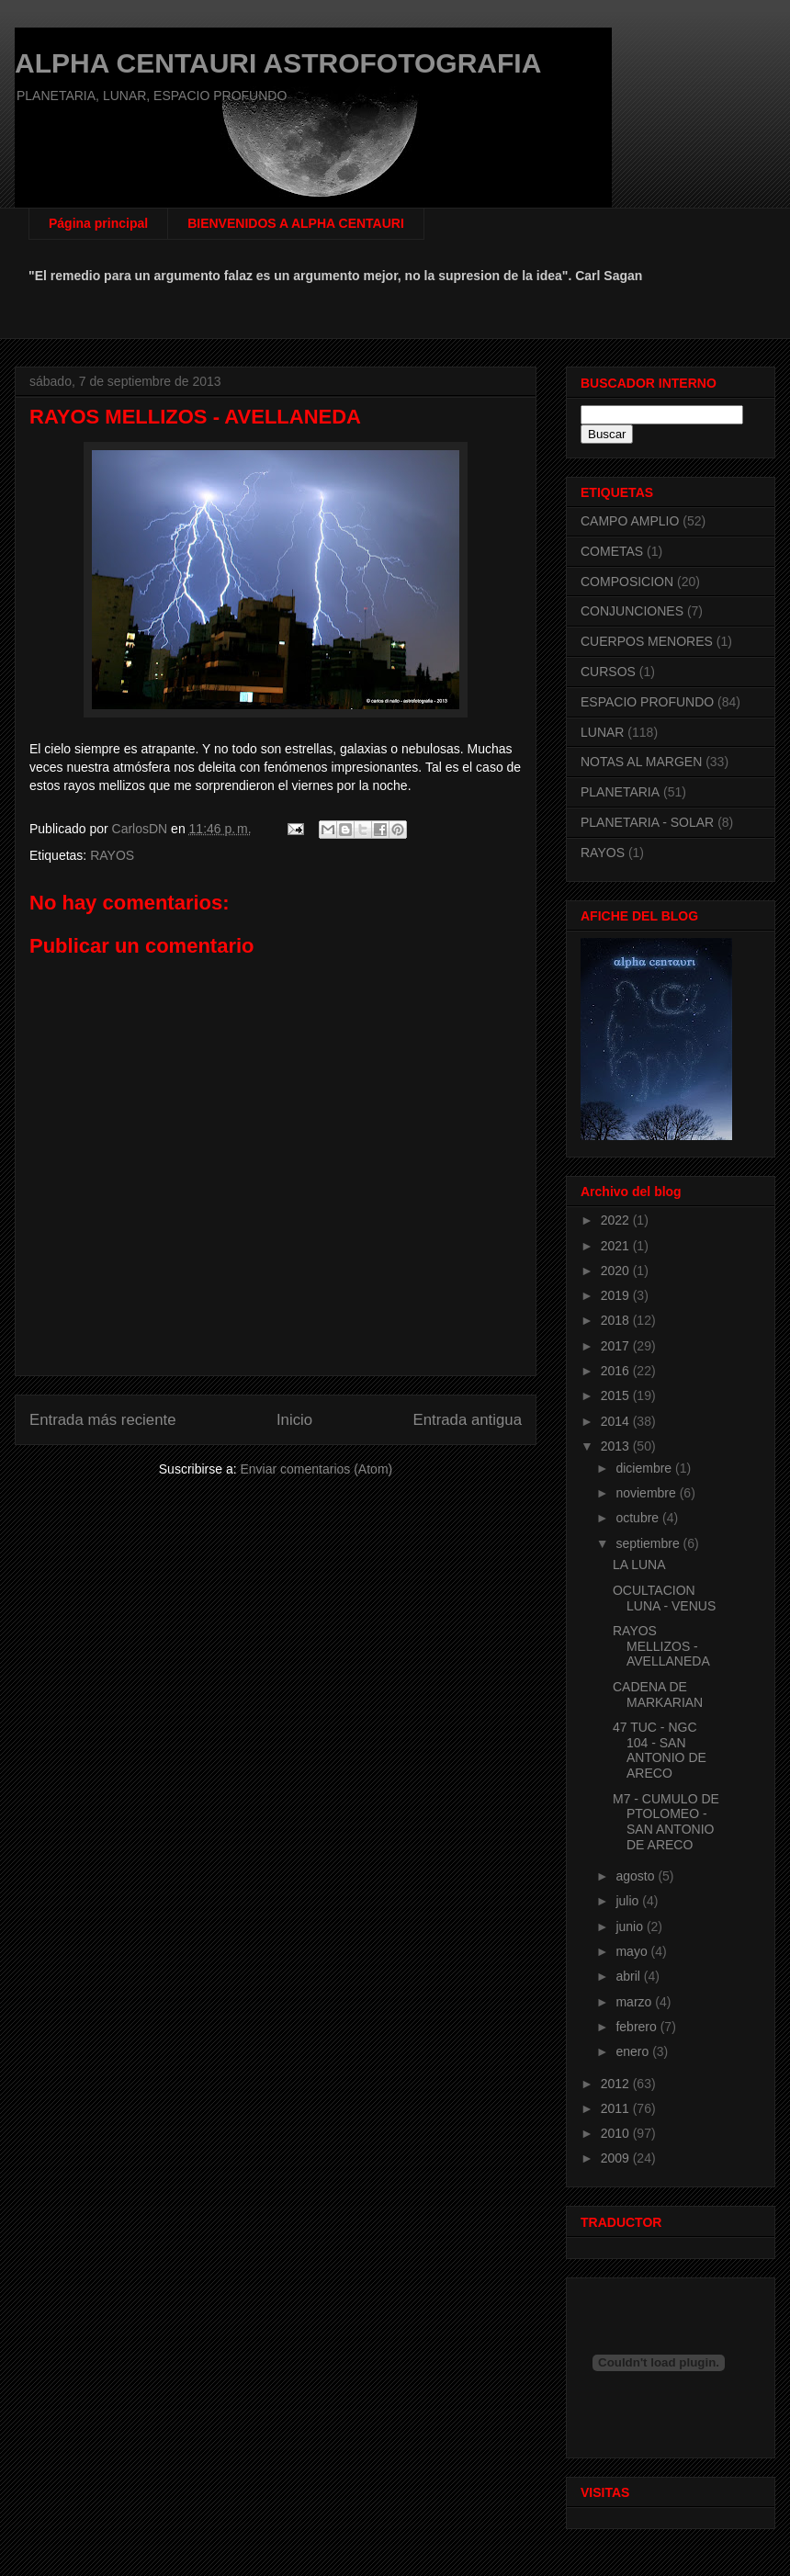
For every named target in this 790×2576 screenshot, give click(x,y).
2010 (617, 2133)
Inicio (294, 1420)
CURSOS (608, 671)
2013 (617, 1446)
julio (628, 1900)
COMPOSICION (627, 581)
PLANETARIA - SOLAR (647, 822)
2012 (617, 2083)
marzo (635, 2001)
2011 (617, 2108)
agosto (636, 1876)
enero (633, 2051)
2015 (617, 1395)
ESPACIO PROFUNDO (647, 702)
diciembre (645, 1468)
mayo (632, 1951)
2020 (617, 1270)
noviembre (647, 1493)
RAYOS (112, 855)
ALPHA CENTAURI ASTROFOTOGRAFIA (278, 63)
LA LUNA (639, 1564)
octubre (638, 1517)
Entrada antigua (468, 1420)
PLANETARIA (620, 792)
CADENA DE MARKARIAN (658, 1694)
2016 (617, 1370)
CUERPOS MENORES (647, 641)
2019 (617, 1295)
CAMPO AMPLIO (630, 521)
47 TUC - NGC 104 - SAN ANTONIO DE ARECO (659, 1750)
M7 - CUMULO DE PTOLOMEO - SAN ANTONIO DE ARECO (666, 1821)
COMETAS (612, 551)
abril (629, 1976)
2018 (617, 1320)
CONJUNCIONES (632, 611)
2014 (617, 1421)
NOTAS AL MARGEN (641, 761)
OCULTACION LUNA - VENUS (664, 1598)
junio (630, 1926)
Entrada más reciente (102, 1420)
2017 (617, 1346)
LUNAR (602, 732)
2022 (617, 1220)
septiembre (649, 1543)
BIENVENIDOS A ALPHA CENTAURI (295, 223)
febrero (637, 2026)
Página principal (98, 223)
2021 (617, 1245)
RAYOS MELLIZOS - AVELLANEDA (661, 1646)
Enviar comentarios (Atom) (316, 1469)
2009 (617, 2158)
